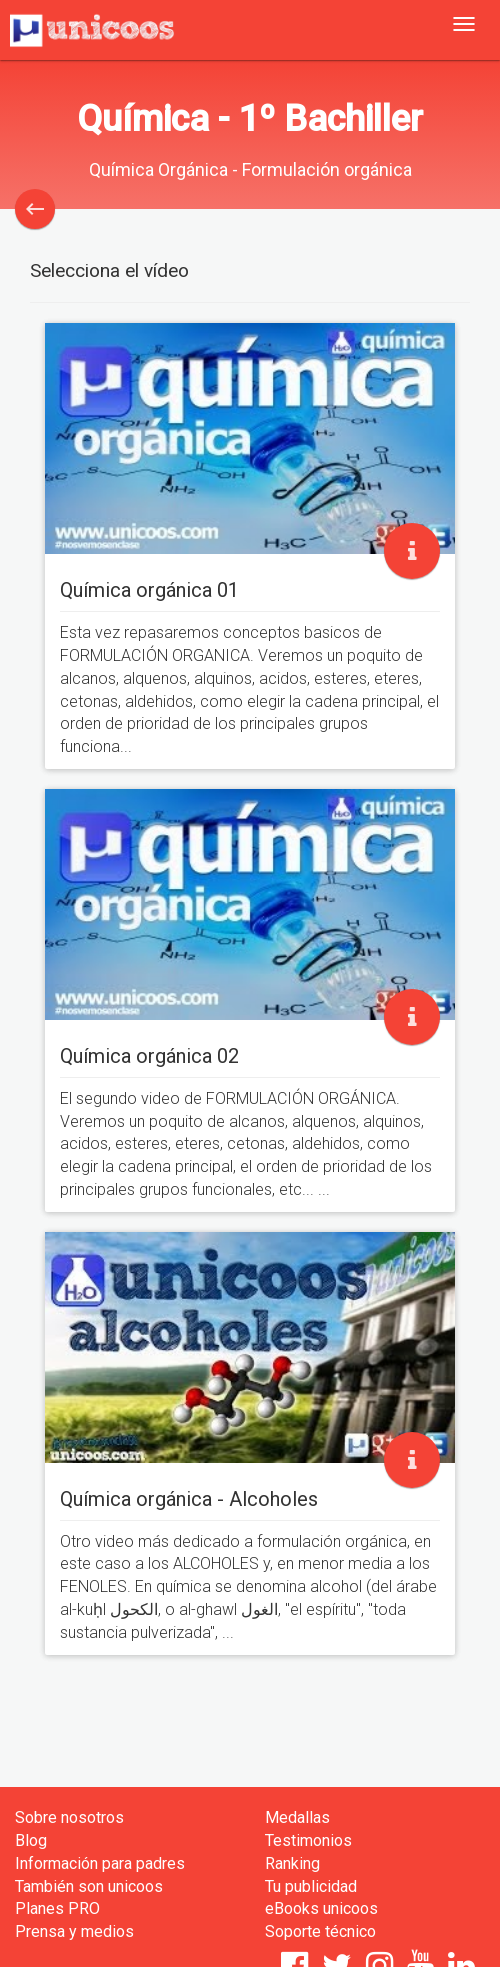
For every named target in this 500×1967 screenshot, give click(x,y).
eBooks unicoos (321, 1908)
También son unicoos (89, 1886)
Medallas (297, 1817)
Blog (31, 1840)
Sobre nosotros (69, 1817)
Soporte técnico (320, 1931)
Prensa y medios (74, 1931)
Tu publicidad (311, 1886)
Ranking (292, 1863)
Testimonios (308, 1840)
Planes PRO (57, 1908)
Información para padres (100, 1863)
